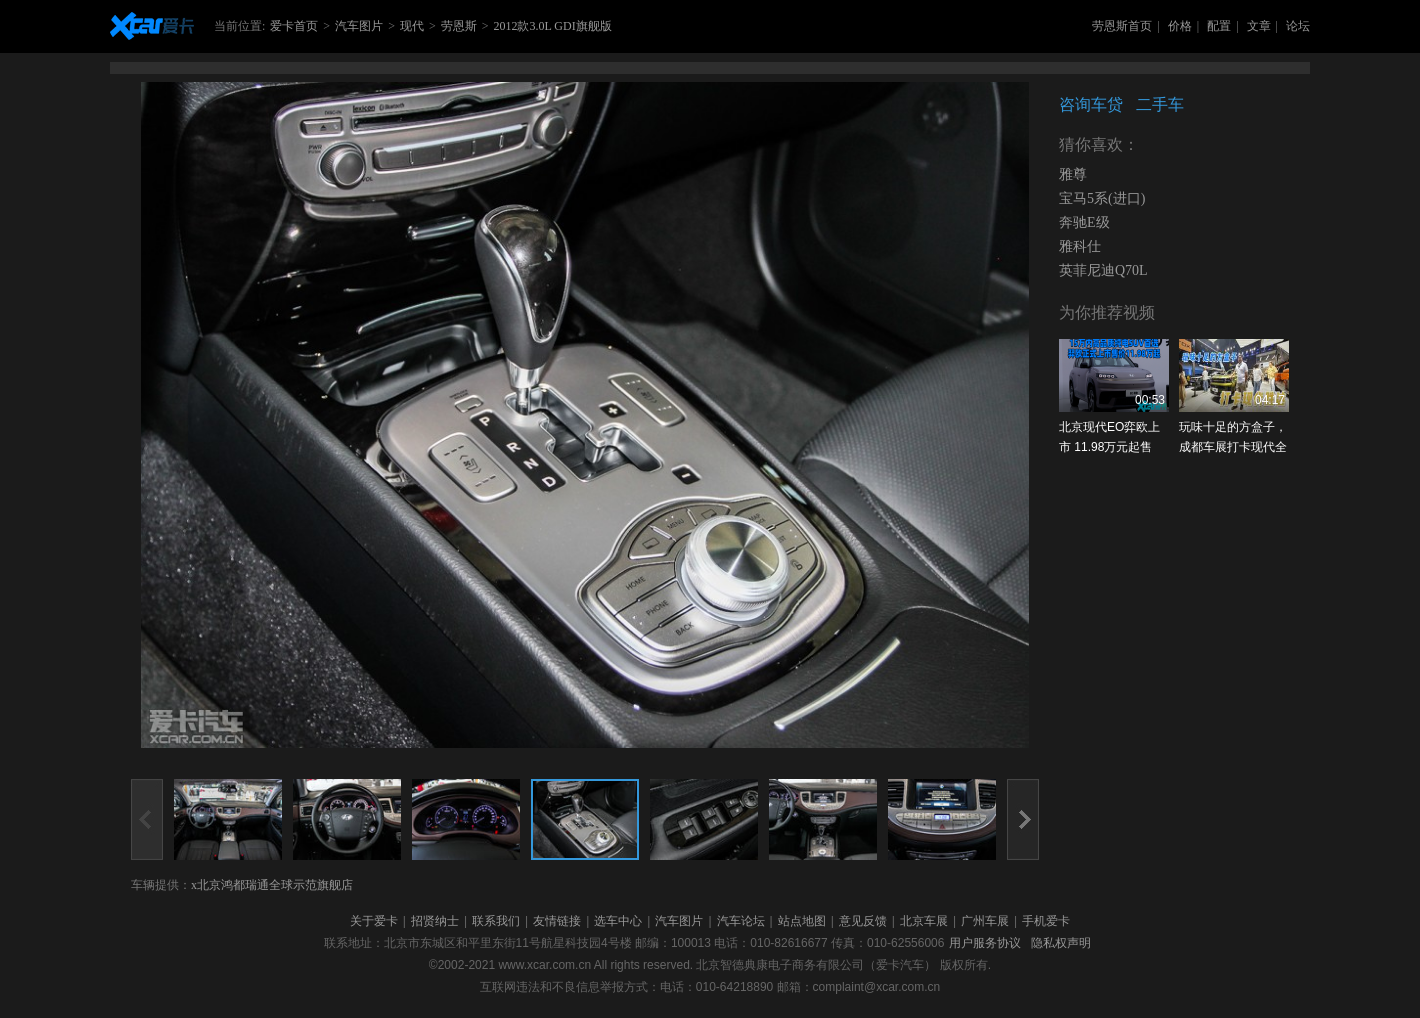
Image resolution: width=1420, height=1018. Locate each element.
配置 (1219, 26)
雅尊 (1073, 174)
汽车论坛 (741, 921)
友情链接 (557, 921)
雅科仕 (1080, 246)
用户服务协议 (985, 943)
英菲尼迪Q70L (1103, 270)
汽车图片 (359, 26)
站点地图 (802, 921)
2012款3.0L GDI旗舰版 (552, 26)
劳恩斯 (459, 26)
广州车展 (985, 921)
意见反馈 (863, 921)
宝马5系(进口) (1102, 198)
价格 (1180, 26)
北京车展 (924, 921)
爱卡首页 (294, 26)
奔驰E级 (1084, 222)
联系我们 (496, 921)
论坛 (1298, 26)
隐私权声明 (1061, 943)
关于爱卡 (374, 921)
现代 (412, 26)
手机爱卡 (1046, 921)
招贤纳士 (435, 921)
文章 (1259, 26)
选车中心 (618, 921)
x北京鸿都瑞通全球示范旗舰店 (272, 885)
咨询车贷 (1091, 104)
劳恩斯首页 (1122, 26)
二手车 (1160, 104)
